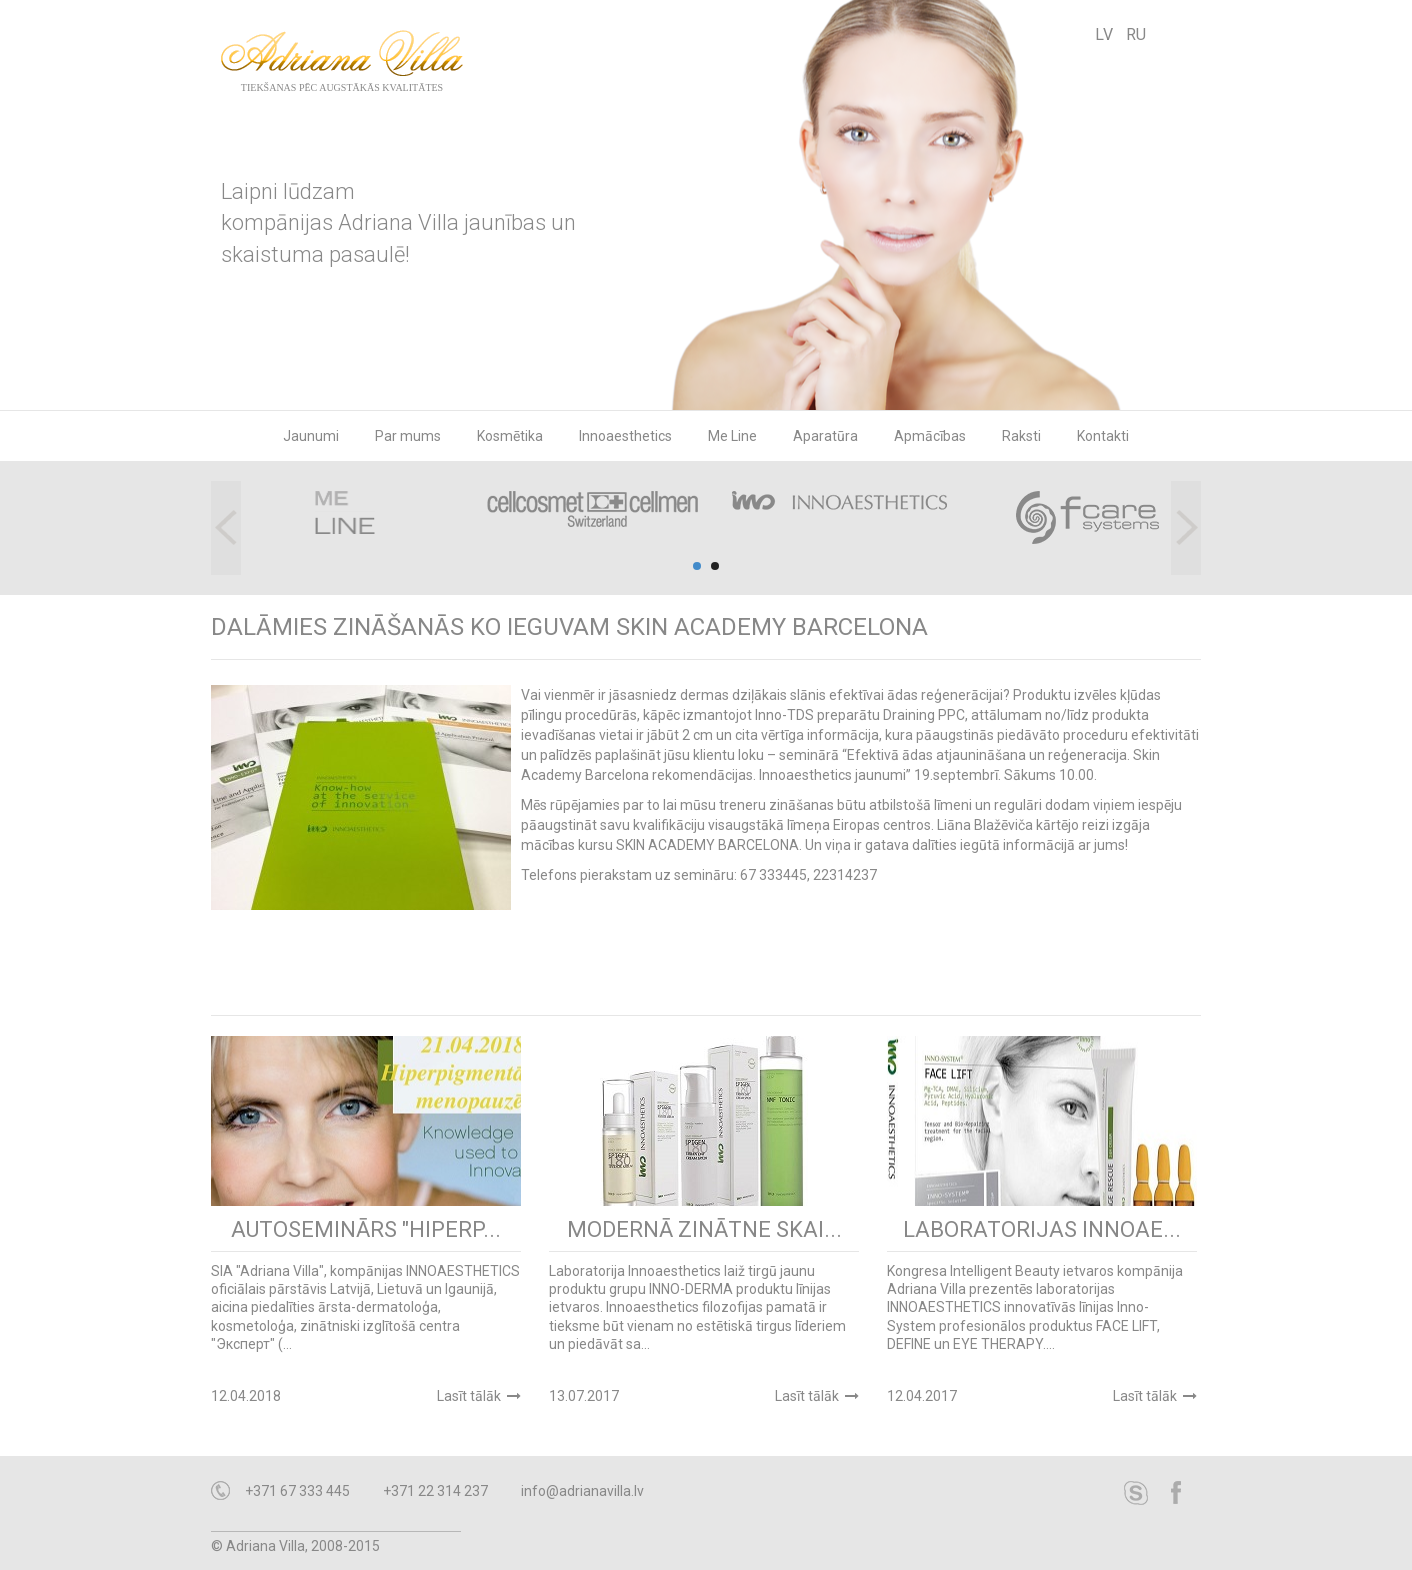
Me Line (732, 436)
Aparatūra (825, 436)
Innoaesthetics (625, 436)
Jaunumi (311, 436)
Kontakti (1103, 436)
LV (1104, 34)
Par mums (408, 436)
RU (1136, 34)
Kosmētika (510, 436)
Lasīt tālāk (469, 1396)
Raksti (1021, 436)
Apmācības (930, 436)
